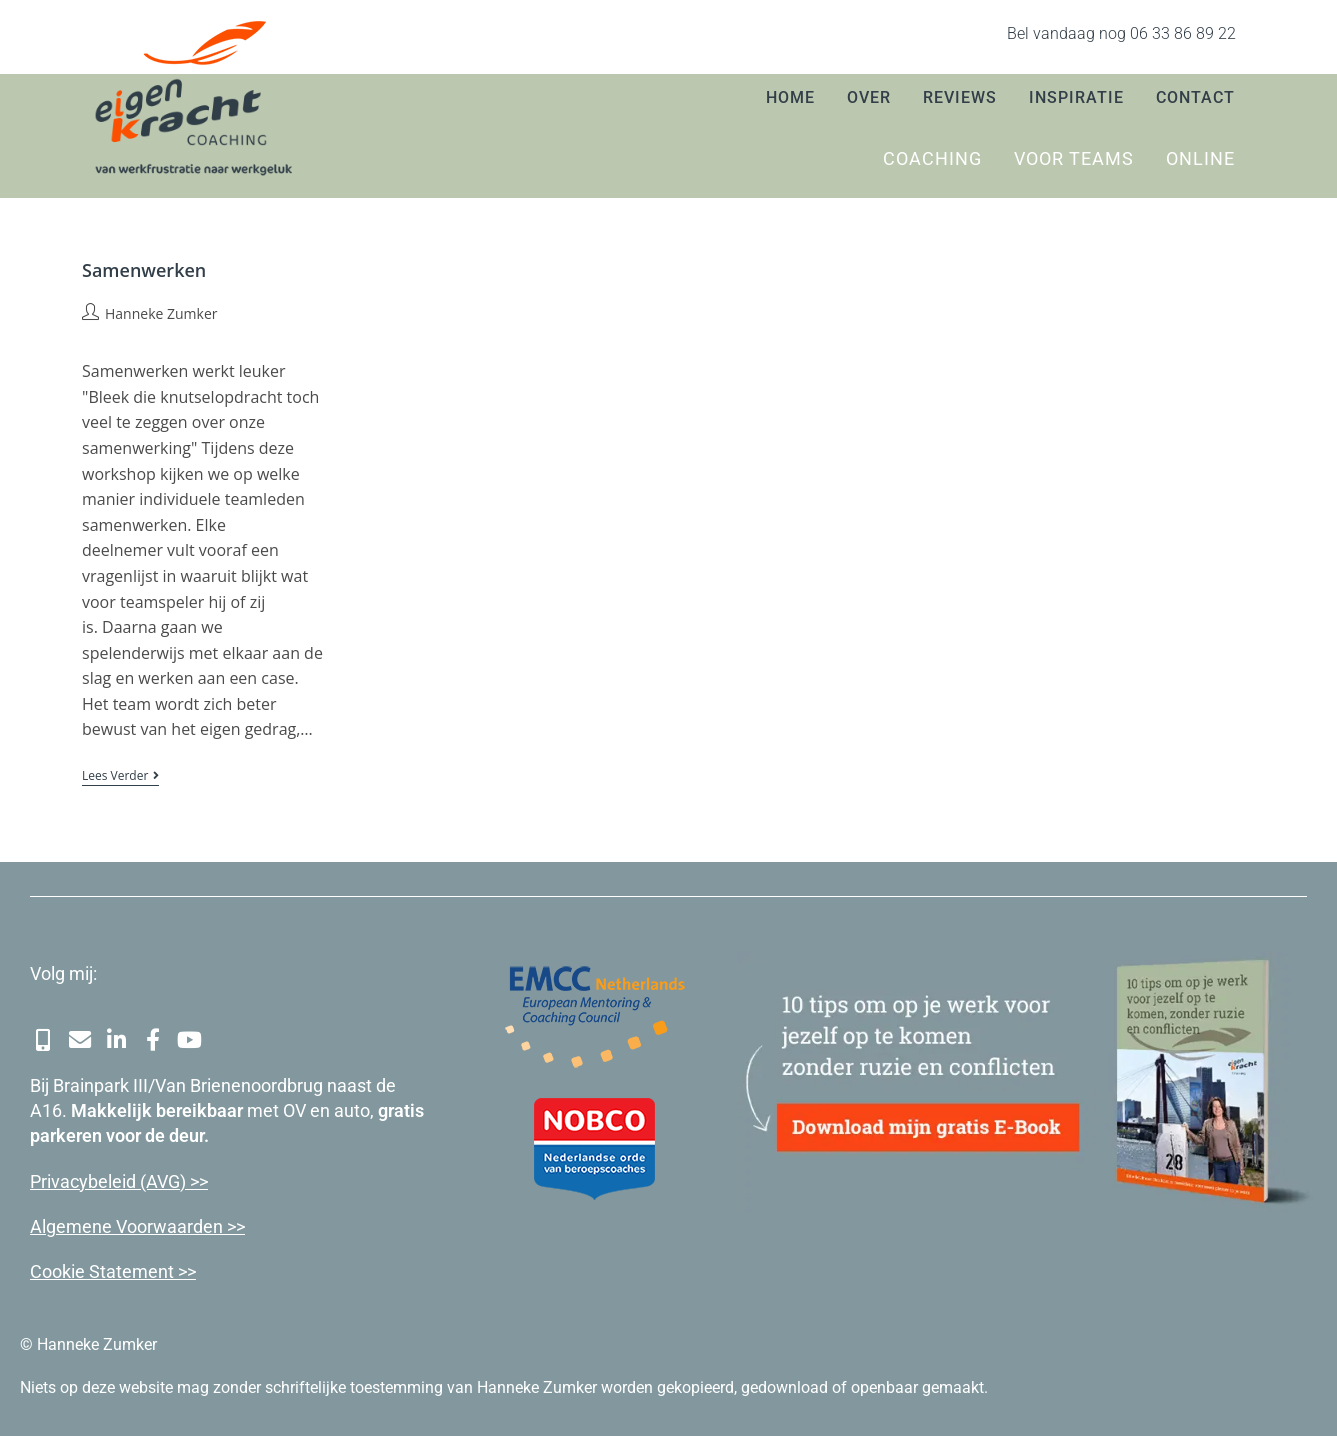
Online (1200, 158)
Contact (1195, 97)
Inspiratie (1076, 97)
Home (790, 97)
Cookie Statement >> (113, 1268)
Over (869, 97)
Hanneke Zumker (161, 313)
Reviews (960, 97)
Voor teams (1074, 158)
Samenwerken (144, 270)
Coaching (932, 158)
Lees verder (120, 776)
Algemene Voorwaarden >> (137, 1223)
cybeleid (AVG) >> (139, 1178)
